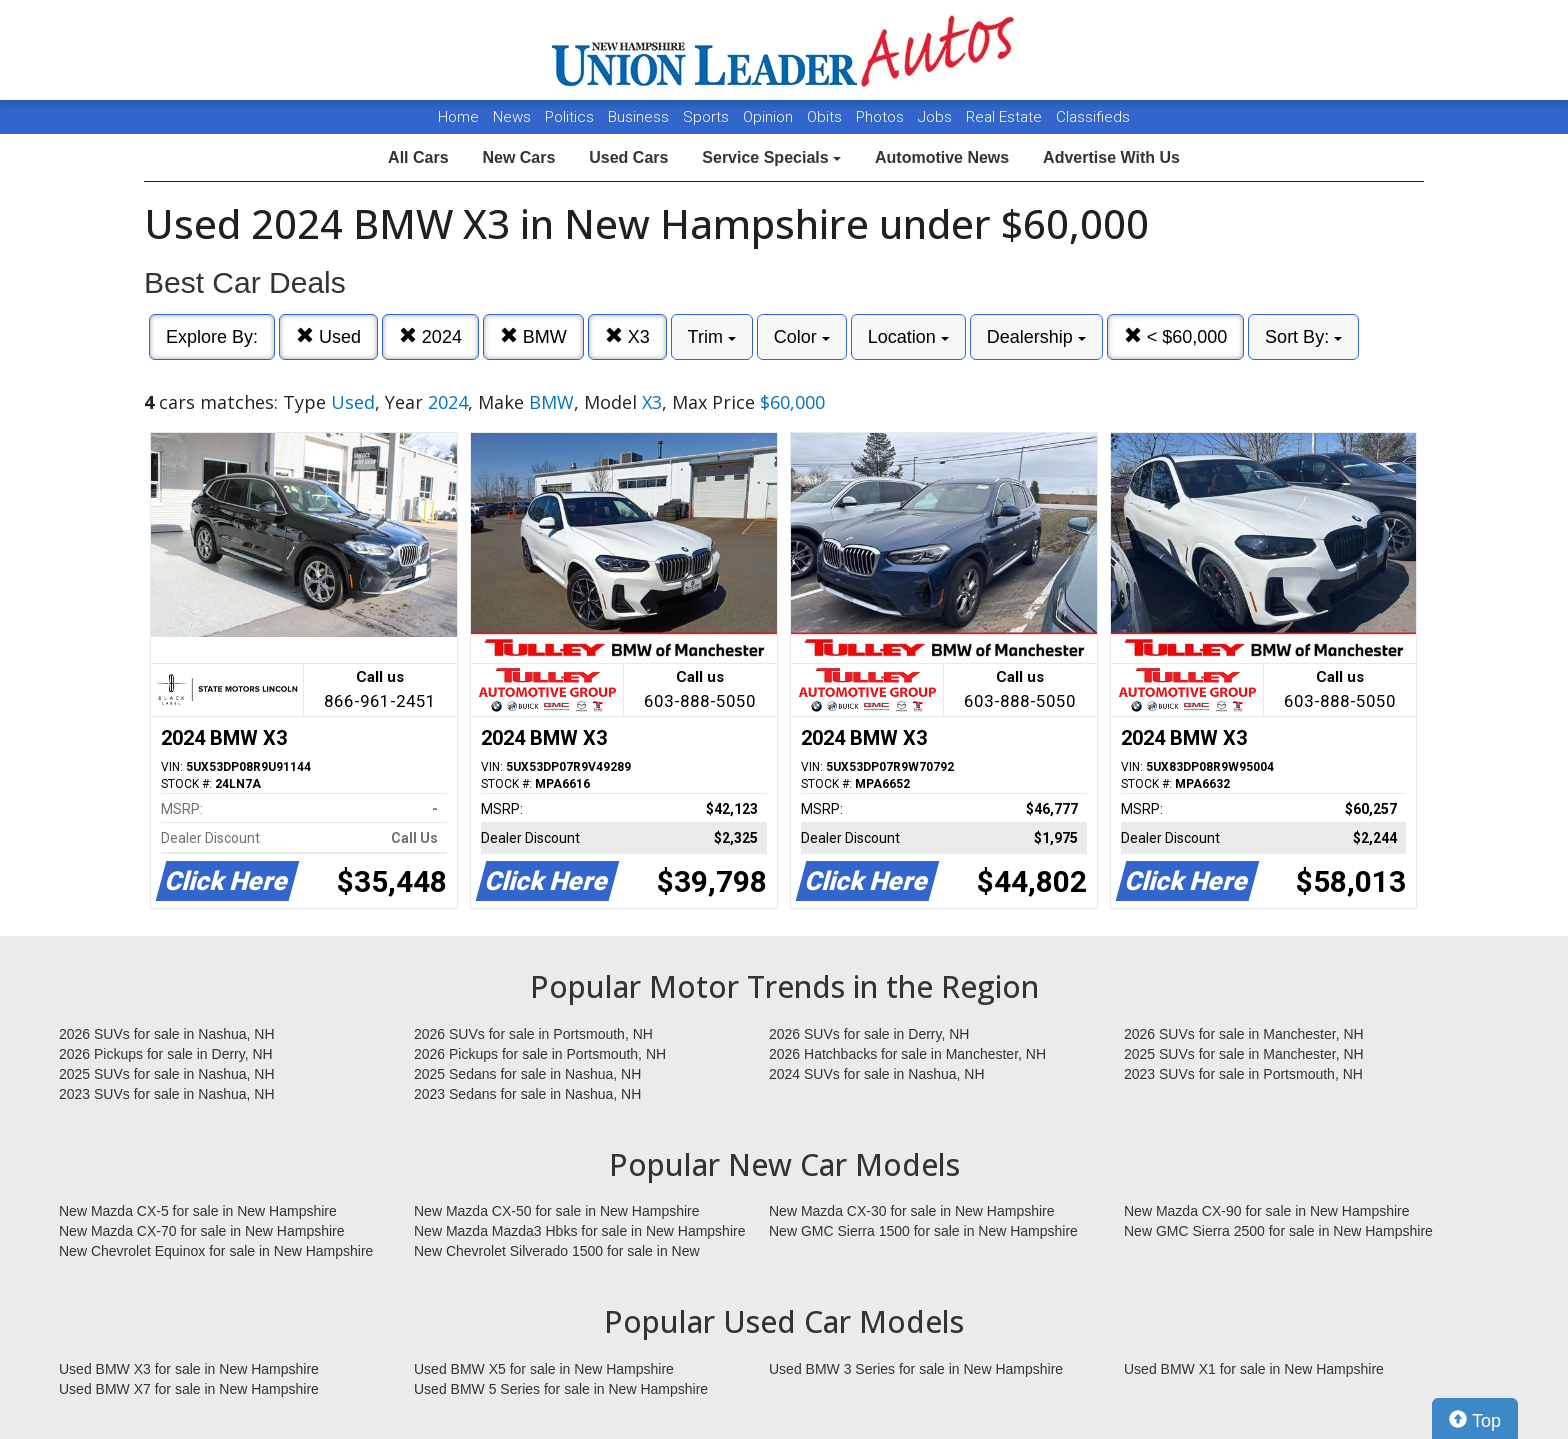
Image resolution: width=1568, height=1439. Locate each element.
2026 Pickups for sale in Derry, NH (166, 1054)
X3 (627, 336)
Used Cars (628, 157)
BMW (533, 336)
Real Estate (1006, 117)
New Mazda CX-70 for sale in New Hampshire (202, 1231)
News (512, 117)
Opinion (770, 117)
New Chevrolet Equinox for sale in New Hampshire (216, 1251)
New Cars (518, 157)
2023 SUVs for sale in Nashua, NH (167, 1094)
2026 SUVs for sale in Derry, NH (869, 1034)
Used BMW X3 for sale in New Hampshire (189, 1369)
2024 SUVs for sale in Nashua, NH (877, 1074)
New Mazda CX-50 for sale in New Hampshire (557, 1211)
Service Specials (771, 157)
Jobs (937, 117)
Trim (712, 337)
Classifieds (1093, 117)
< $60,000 (1176, 336)
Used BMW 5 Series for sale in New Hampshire (561, 1389)
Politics (569, 117)
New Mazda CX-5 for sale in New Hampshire (198, 1211)
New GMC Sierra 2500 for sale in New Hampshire (1278, 1231)
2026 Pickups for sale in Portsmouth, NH (540, 1054)
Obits (826, 117)
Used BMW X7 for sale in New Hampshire (189, 1389)
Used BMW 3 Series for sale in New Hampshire (916, 1369)
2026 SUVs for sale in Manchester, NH (1244, 1034)
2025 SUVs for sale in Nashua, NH (167, 1074)
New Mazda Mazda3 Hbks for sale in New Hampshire (579, 1231)
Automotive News (942, 157)
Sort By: (1303, 337)
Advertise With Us (1111, 157)
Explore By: (212, 337)
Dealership (1036, 337)
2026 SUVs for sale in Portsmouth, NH (533, 1034)
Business (640, 117)
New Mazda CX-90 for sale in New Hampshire (1267, 1211)
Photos (882, 117)
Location (908, 337)
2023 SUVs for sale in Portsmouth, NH (1243, 1074)
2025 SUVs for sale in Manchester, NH (1244, 1054)
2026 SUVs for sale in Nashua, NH (167, 1034)
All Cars (418, 157)
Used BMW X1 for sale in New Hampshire (1254, 1369)
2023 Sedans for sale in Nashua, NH (527, 1094)
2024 (430, 336)
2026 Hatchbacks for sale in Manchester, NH (907, 1054)
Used (328, 336)
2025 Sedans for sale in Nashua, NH (527, 1074)
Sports (708, 117)
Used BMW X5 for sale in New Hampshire (544, 1369)
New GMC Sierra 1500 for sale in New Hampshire (923, 1231)
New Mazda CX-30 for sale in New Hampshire (912, 1211)
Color (802, 337)
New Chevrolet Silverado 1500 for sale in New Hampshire (557, 1252)
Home (458, 117)
